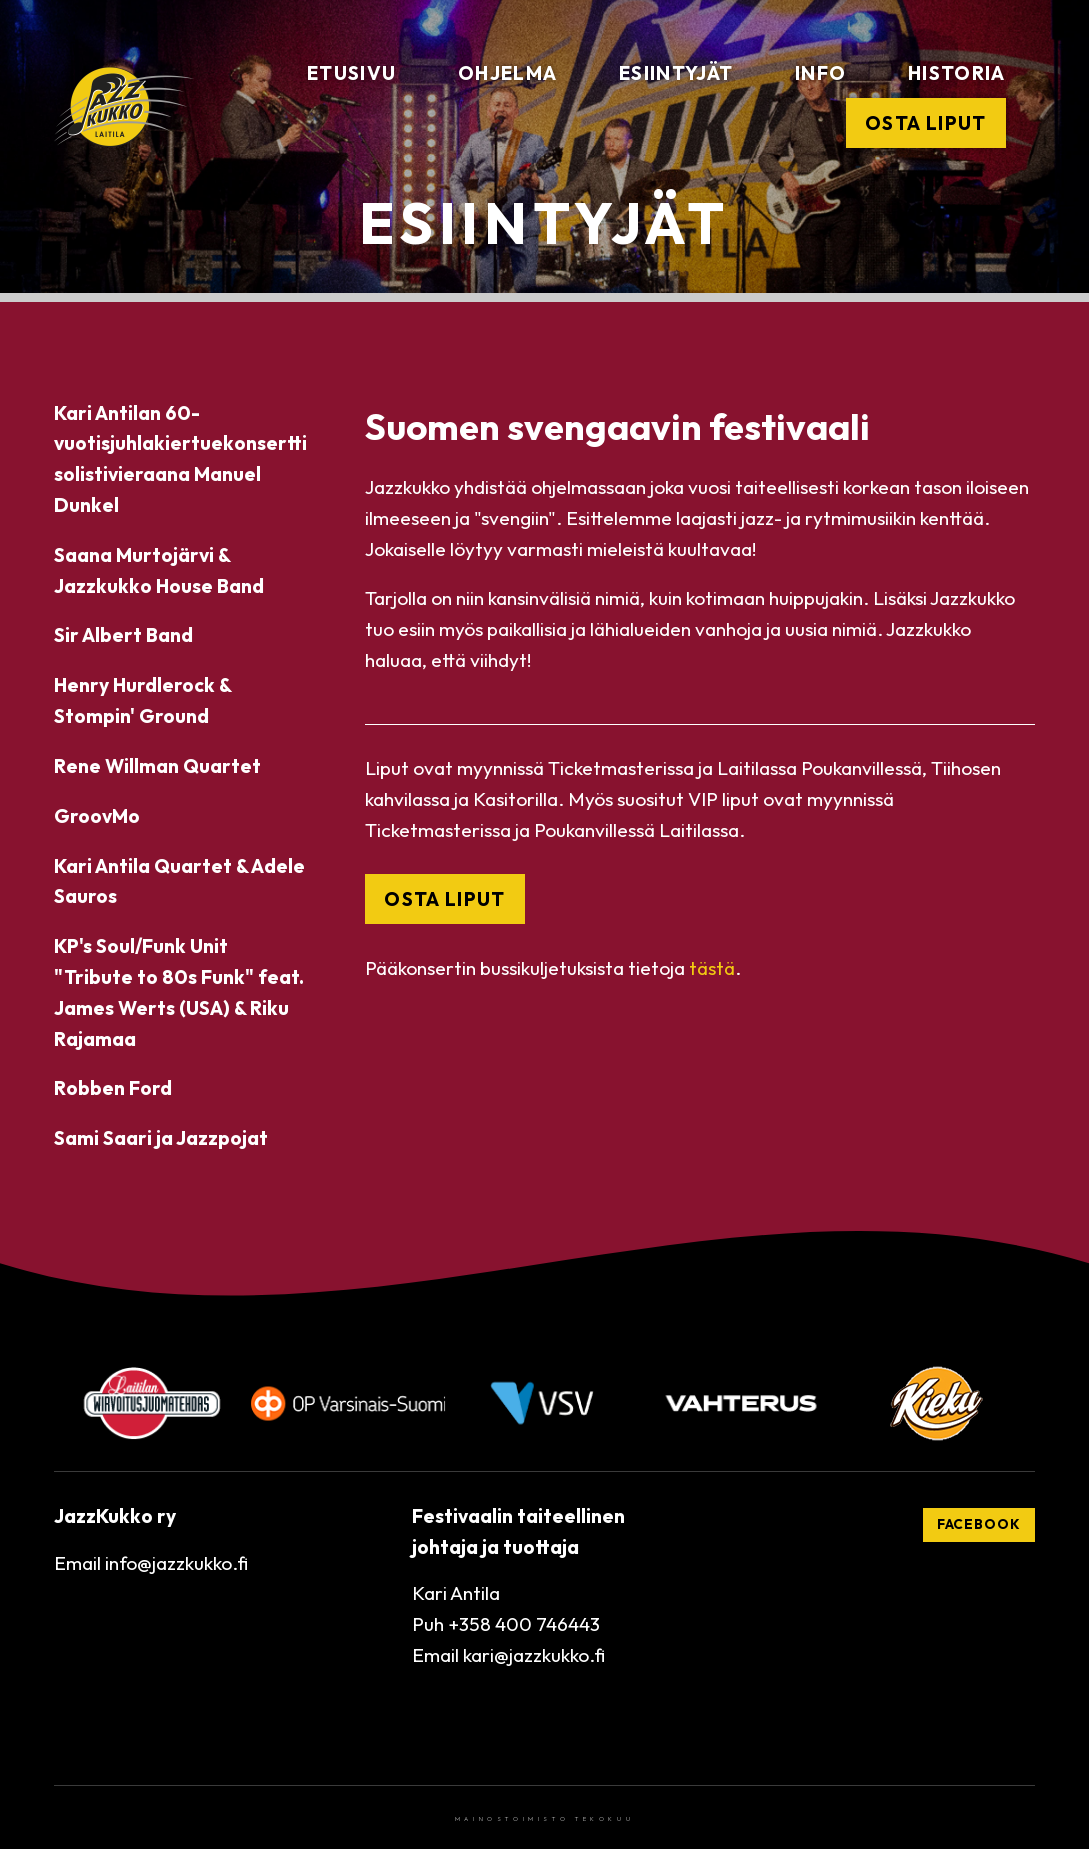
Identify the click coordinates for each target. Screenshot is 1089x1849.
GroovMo (97, 816)
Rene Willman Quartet (157, 766)
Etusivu (351, 73)
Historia (957, 73)
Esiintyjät (676, 73)
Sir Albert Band (123, 635)
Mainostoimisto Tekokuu (544, 1819)
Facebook (979, 1524)
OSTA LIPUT (444, 899)
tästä (712, 968)
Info (820, 73)
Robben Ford (113, 1088)
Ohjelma (507, 73)
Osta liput (925, 123)
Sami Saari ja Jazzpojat (161, 1138)
